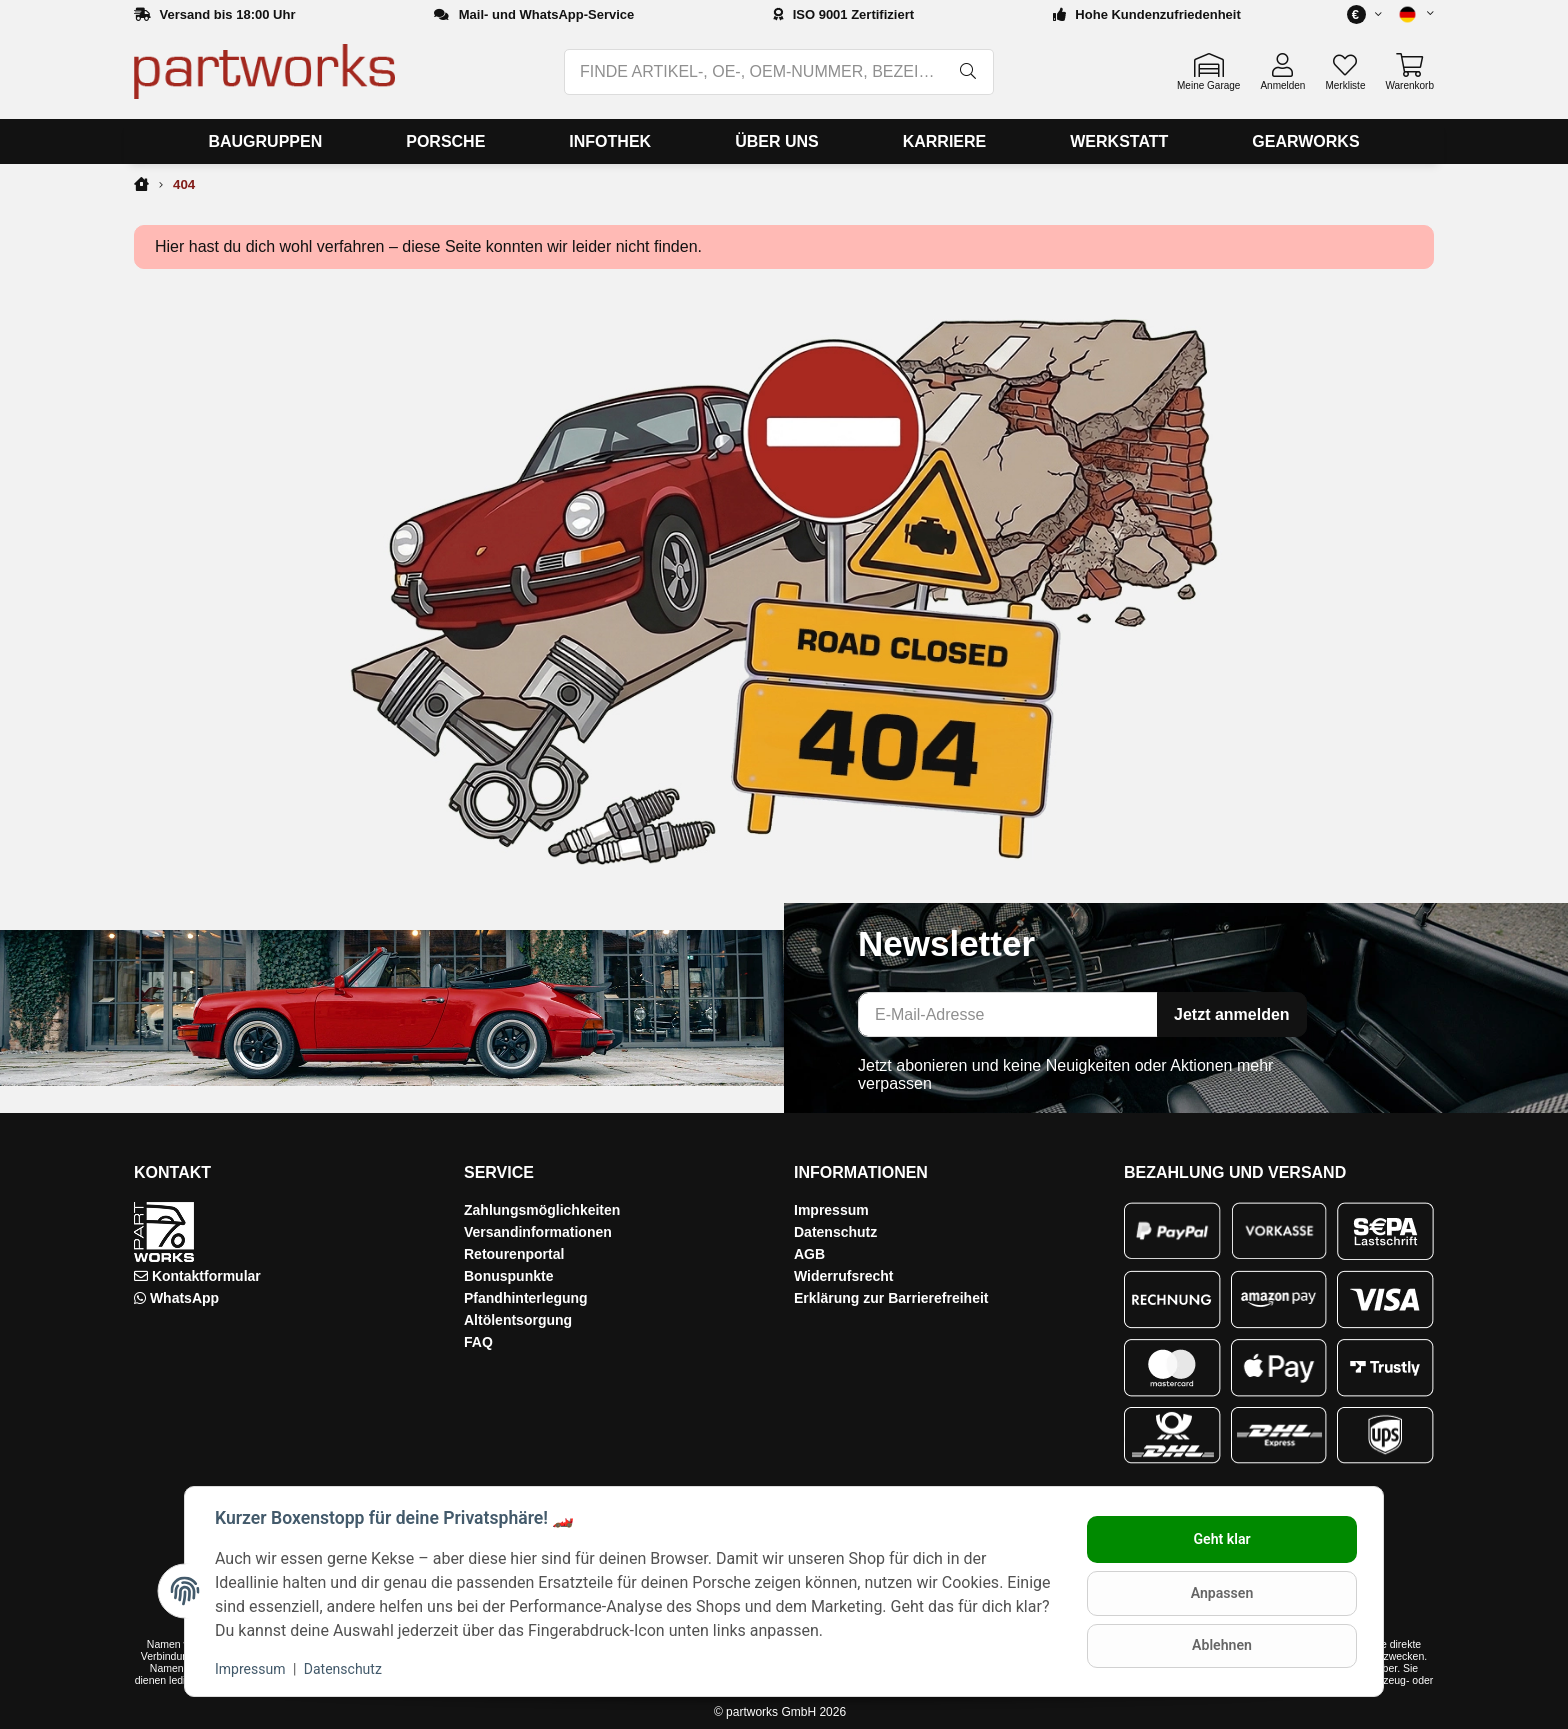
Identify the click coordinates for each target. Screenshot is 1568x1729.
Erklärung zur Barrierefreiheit (891, 1298)
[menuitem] (265, 141)
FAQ (478, 1342)
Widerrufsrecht (843, 1276)
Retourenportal (514, 1254)
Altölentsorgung (518, 1320)
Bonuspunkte (508, 1276)
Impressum (831, 1210)
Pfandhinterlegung (526, 1298)
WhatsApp (184, 1298)
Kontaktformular (206, 1276)
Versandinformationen (538, 1232)
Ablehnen (1219, 1645)
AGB (809, 1254)
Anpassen (1220, 1593)
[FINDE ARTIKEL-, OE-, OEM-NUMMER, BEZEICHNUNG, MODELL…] (755, 72)
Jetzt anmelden (1232, 1014)
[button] (1408, 14)
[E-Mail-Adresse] (1008, 1014)
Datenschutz (835, 1232)
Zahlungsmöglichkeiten (542, 1210)
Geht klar (1220, 1540)
